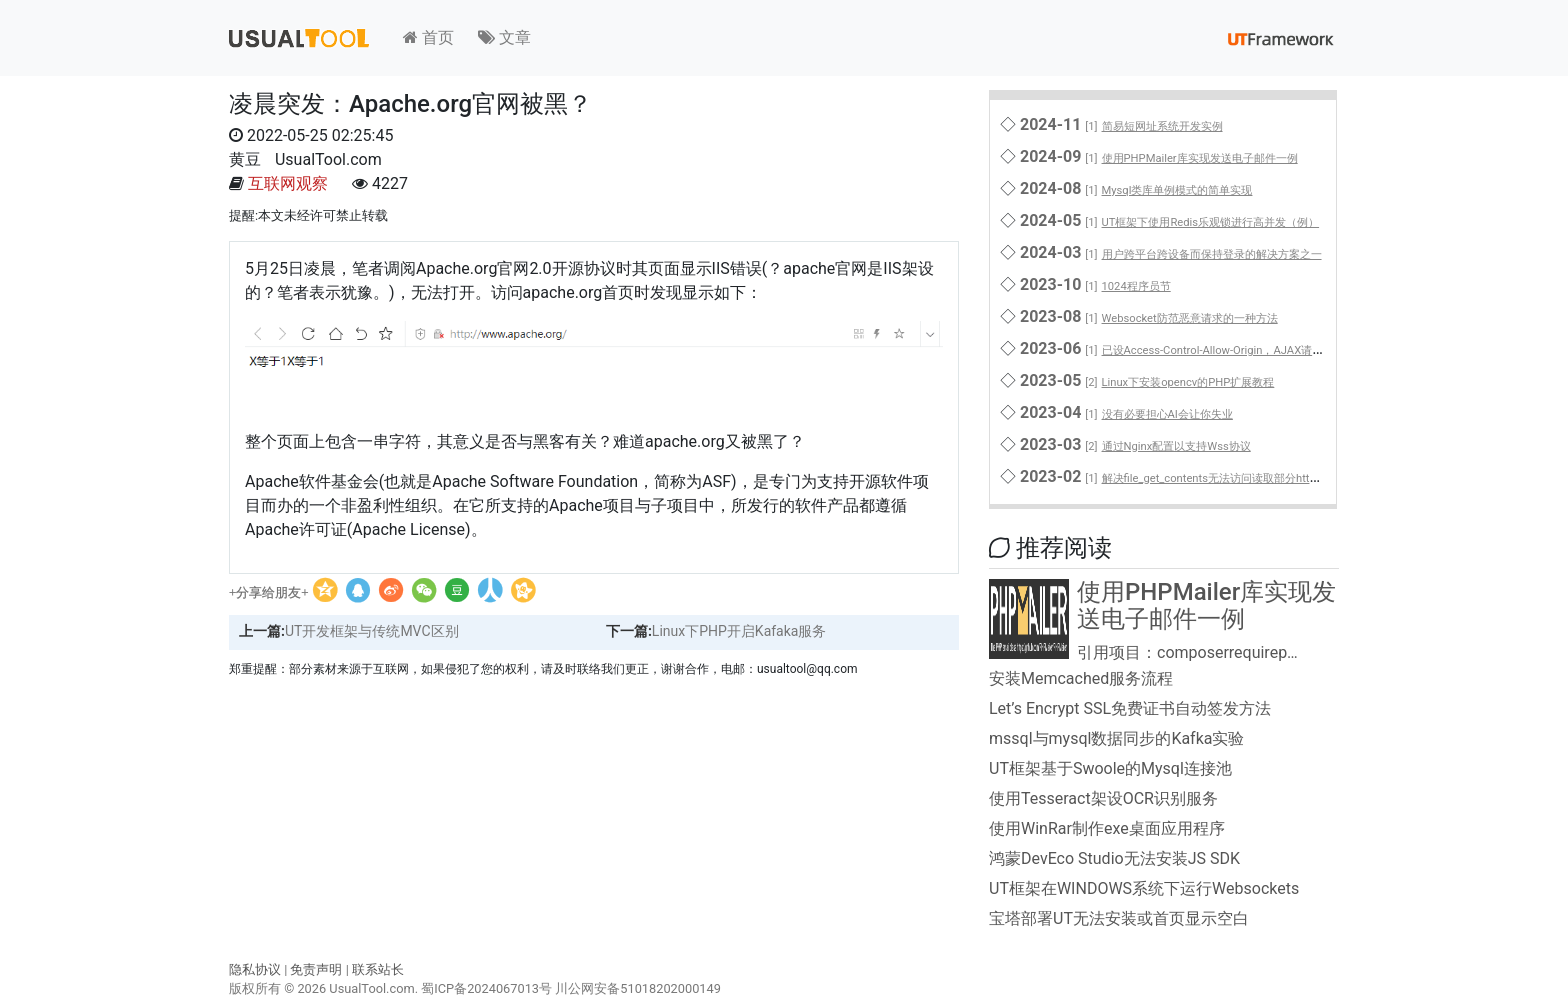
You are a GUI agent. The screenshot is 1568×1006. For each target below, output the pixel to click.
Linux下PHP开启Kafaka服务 (739, 631)
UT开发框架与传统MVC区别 (372, 631)
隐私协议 (255, 969)
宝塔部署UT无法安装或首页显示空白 (1119, 918)
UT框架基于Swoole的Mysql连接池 (1110, 768)
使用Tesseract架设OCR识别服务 (1103, 798)
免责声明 (316, 969)
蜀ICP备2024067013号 (486, 988)
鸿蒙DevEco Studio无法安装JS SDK (1114, 858)
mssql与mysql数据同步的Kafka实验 (1117, 738)
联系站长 (378, 969)
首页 (428, 37)
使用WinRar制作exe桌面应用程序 (1107, 828)
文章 (504, 37)
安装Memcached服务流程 (1081, 678)
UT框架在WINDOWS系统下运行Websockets (1144, 888)
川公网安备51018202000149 (638, 988)
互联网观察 (288, 183)
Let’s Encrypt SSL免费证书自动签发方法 (1130, 708)
